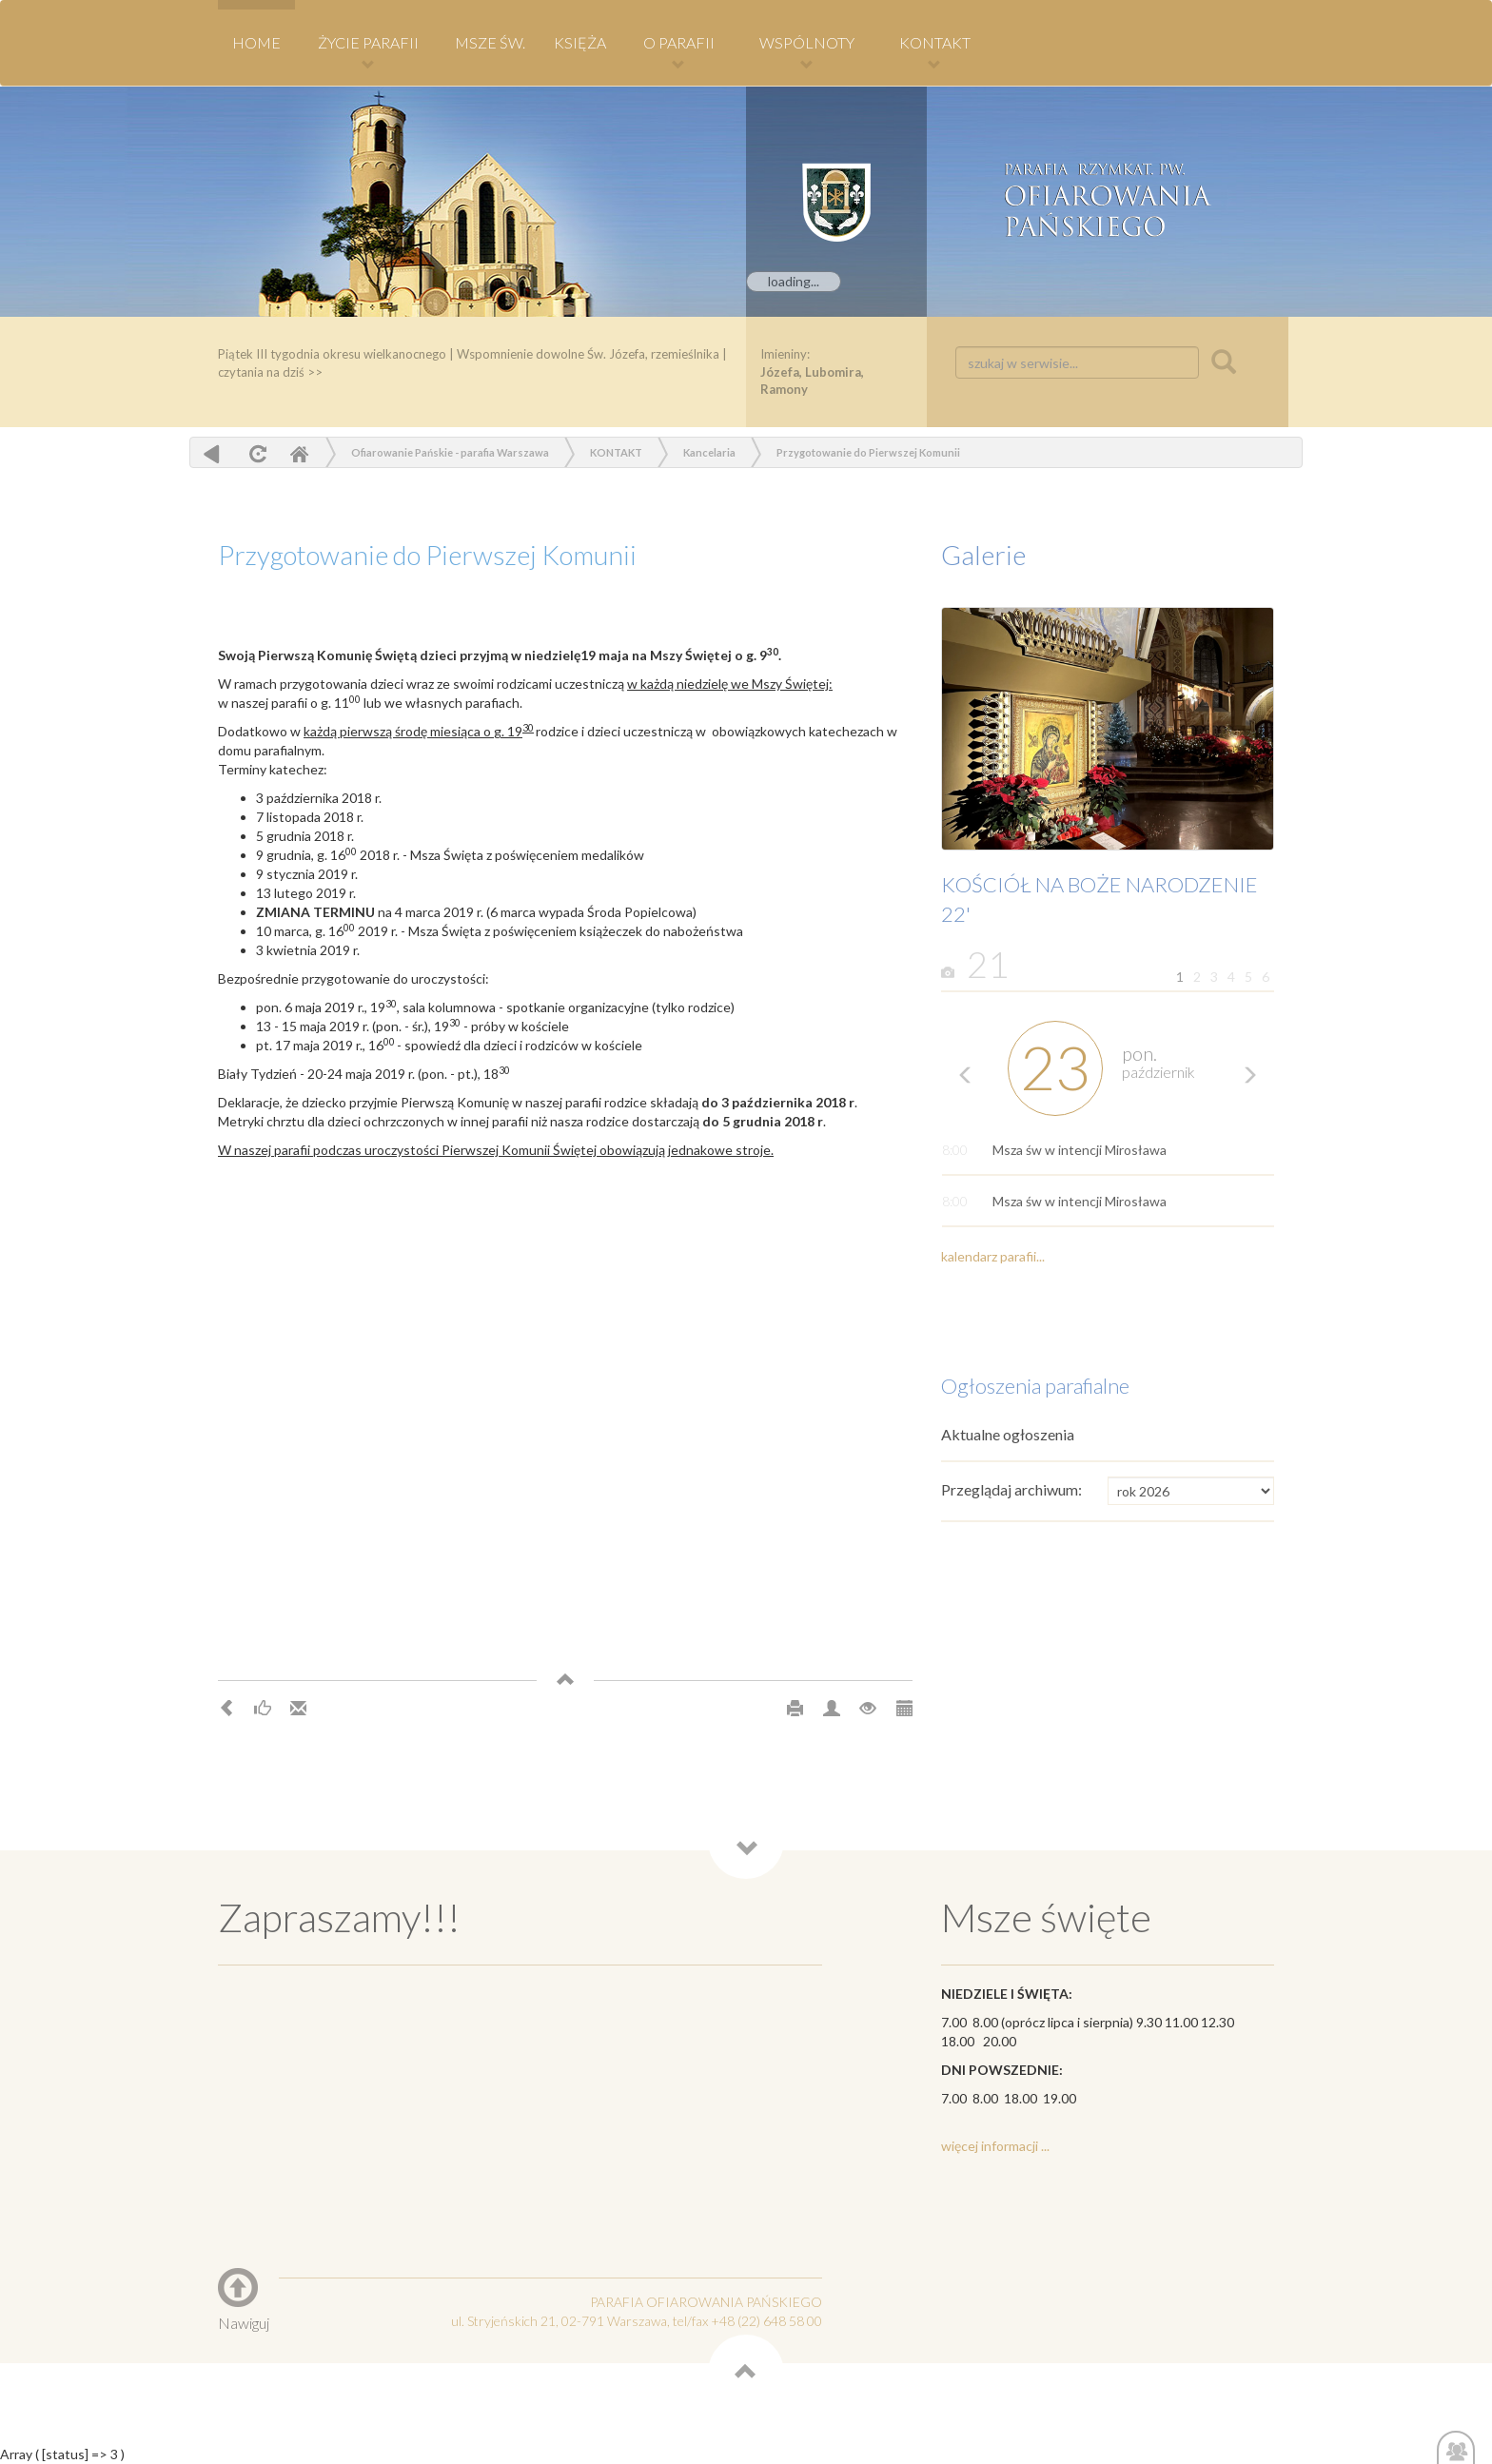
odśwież (255, 453)
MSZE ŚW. (490, 42)
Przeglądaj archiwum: (1011, 1489)
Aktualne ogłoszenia (1007, 1434)
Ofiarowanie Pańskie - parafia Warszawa (450, 452)
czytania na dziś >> (270, 372)
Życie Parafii (367, 52)
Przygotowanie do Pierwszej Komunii (868, 452)
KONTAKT (934, 52)
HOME (256, 42)
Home (298, 453)
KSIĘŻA (580, 42)
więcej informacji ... (995, 2146)
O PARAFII (678, 52)
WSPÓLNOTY (806, 52)
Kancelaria (709, 452)
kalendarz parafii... (993, 1256)
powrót (212, 453)
